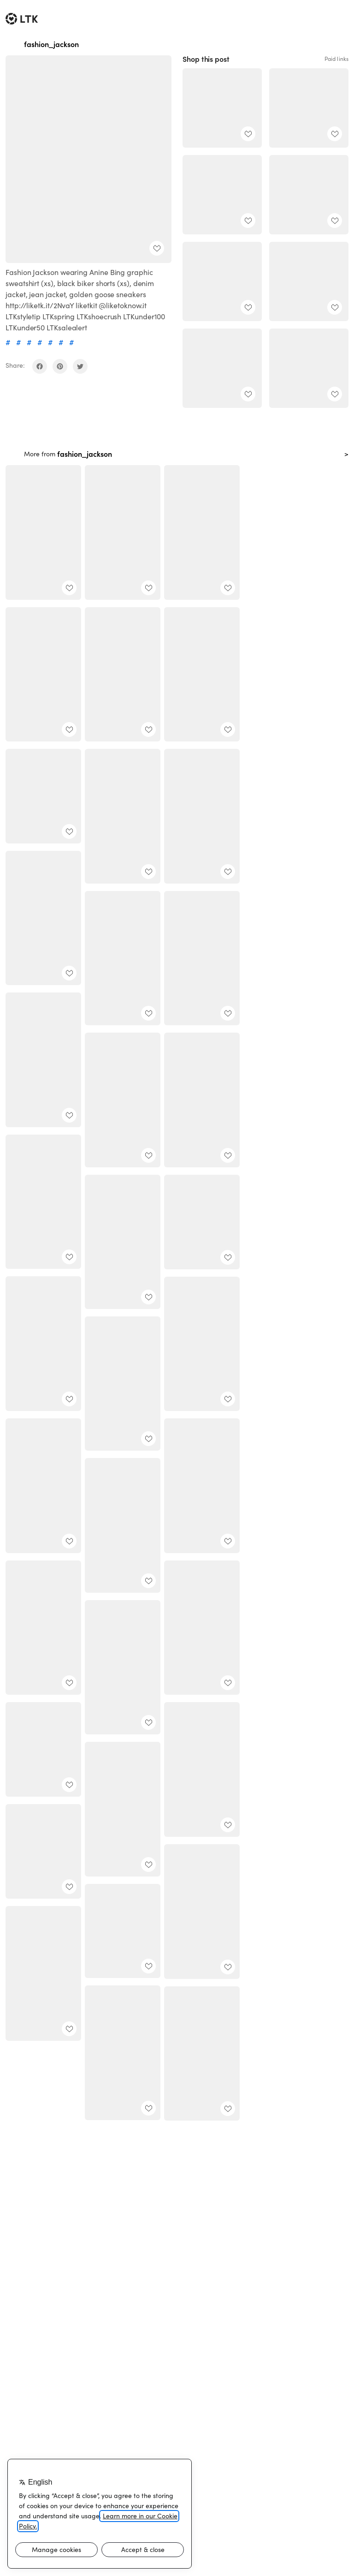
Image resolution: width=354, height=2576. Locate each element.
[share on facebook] (39, 366)
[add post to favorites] (156, 248)
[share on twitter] (80, 366)
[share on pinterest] (60, 366)
